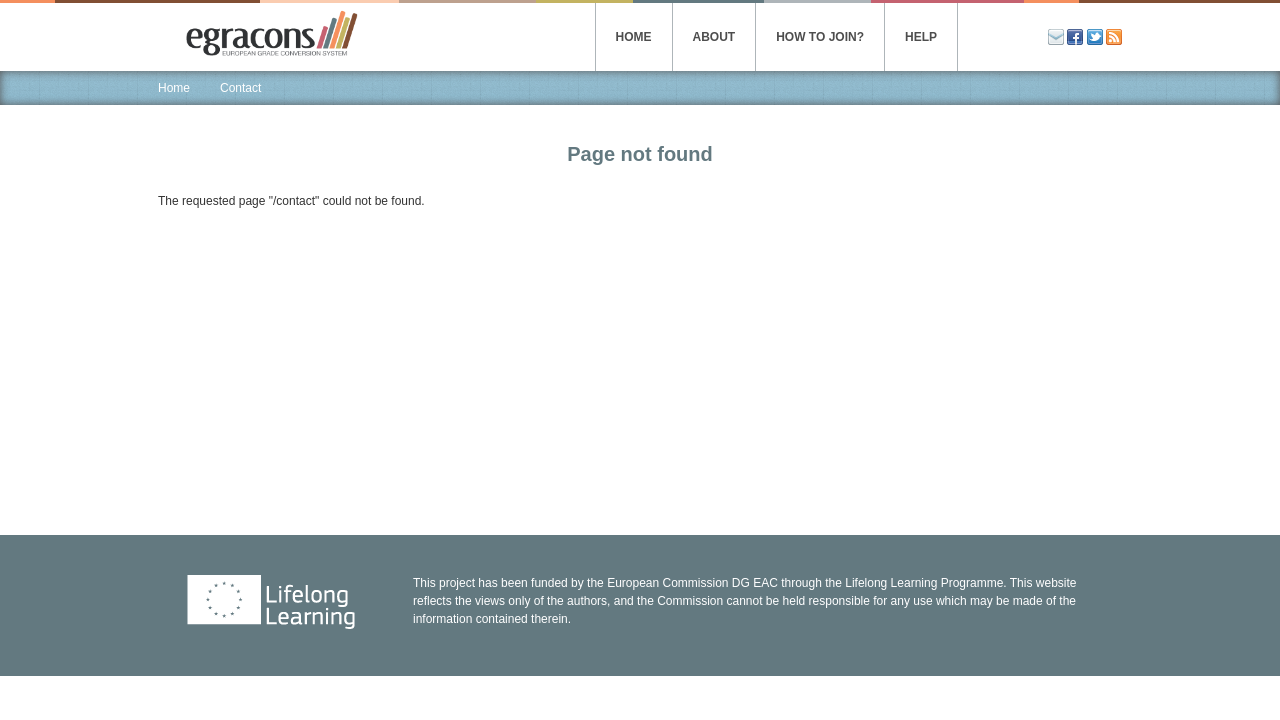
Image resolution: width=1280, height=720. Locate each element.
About (714, 37)
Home (634, 37)
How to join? (820, 37)
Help (921, 37)
